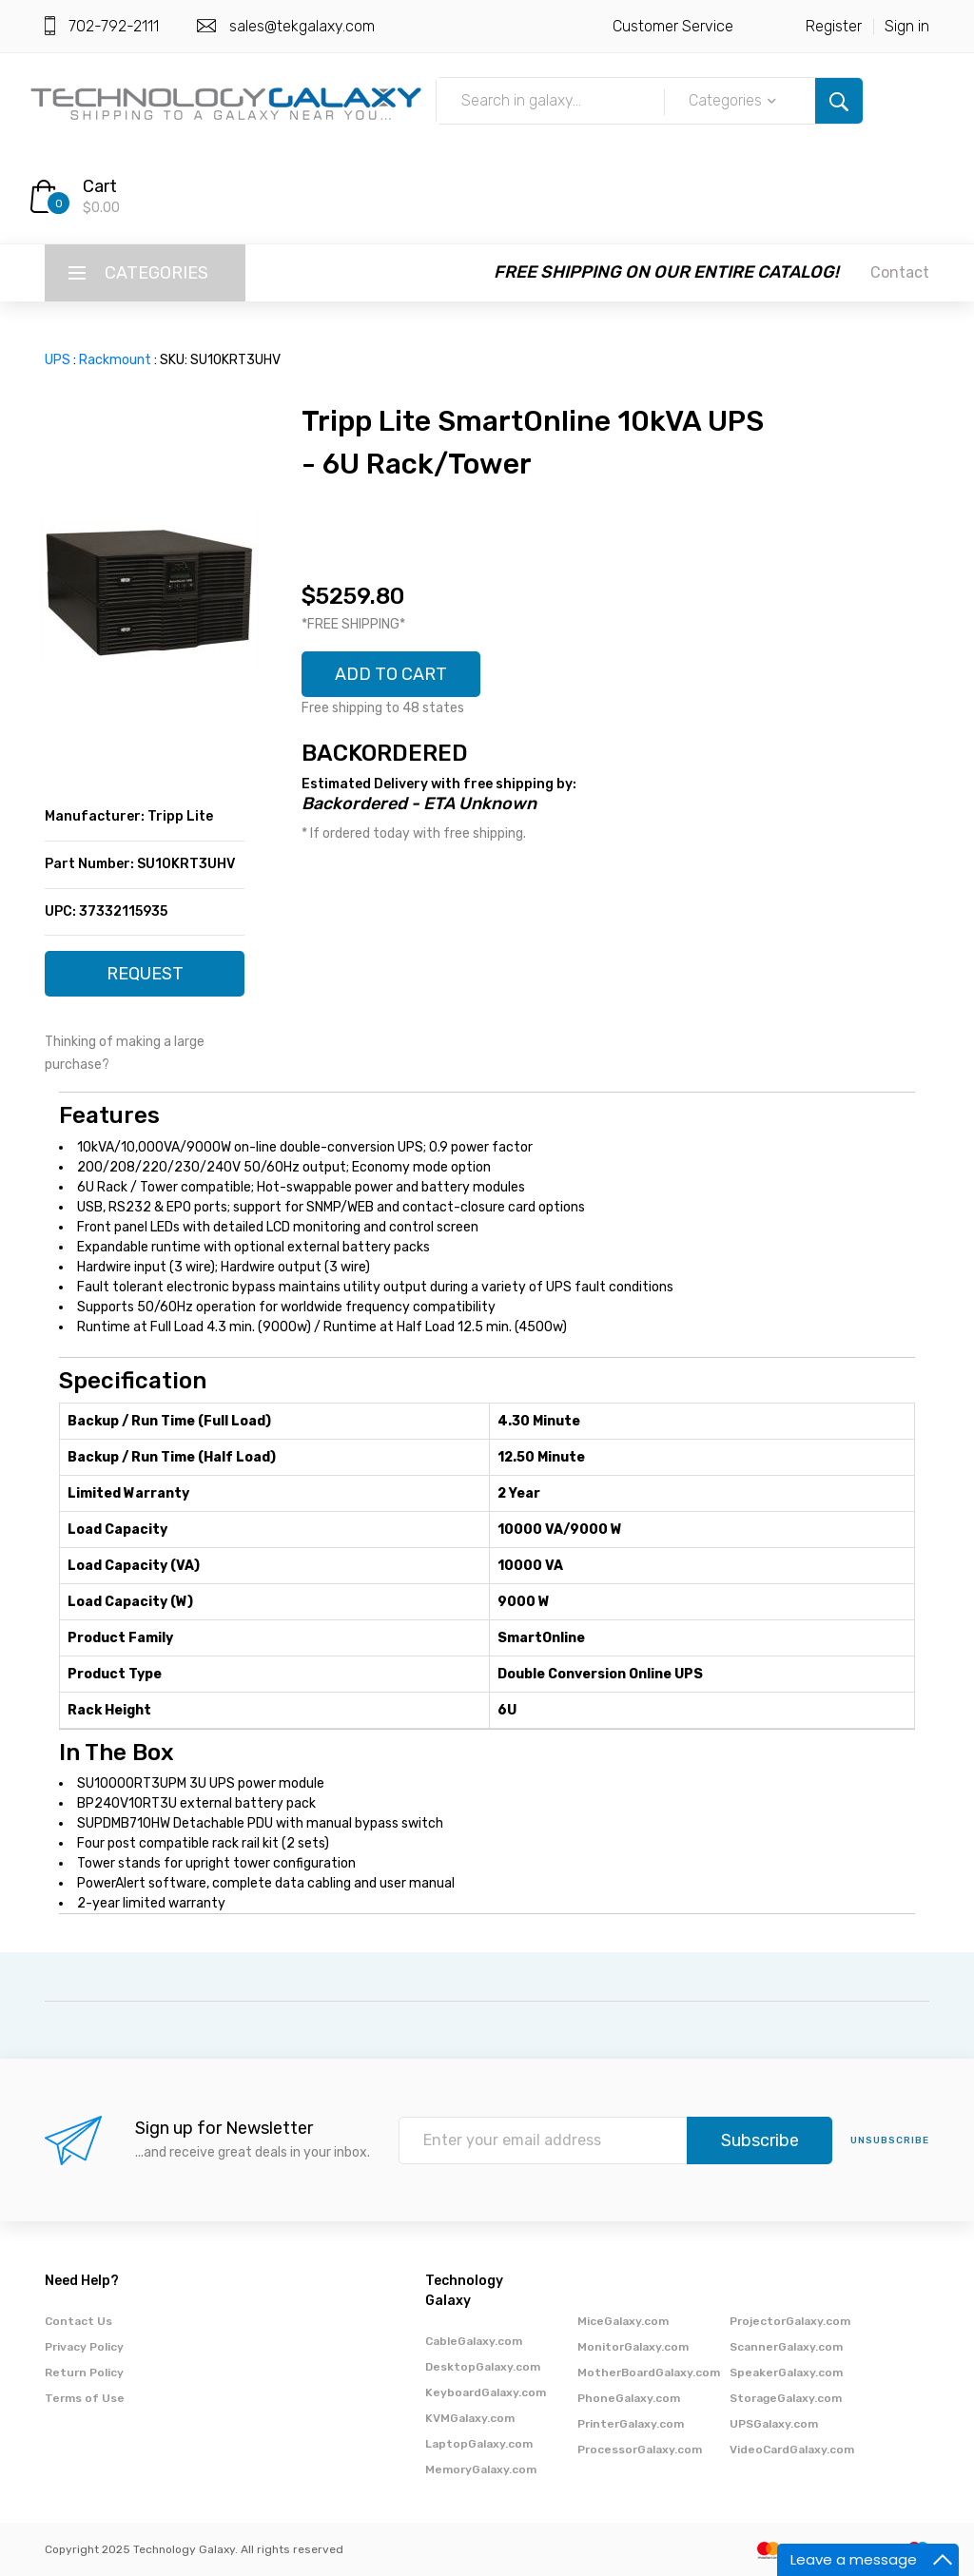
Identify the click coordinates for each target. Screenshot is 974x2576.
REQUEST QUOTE (145, 980)
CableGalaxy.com (473, 2341)
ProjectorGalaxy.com (790, 2321)
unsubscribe (889, 2140)
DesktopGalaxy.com (482, 2366)
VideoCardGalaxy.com (792, 2449)
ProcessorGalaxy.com (639, 2449)
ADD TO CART (391, 674)
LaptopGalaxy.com (479, 2443)
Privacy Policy (84, 2346)
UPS (57, 360)
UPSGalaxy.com (774, 2424)
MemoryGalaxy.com (480, 2469)
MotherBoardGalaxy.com (648, 2372)
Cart (100, 186)
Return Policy (84, 2372)
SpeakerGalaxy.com (786, 2372)
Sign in (907, 26)
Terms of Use (85, 2398)
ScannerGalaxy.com (786, 2346)
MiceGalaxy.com (623, 2321)
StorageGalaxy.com (786, 2398)
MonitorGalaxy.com (633, 2346)
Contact (899, 272)
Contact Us (78, 2321)
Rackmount (115, 360)
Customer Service (673, 26)
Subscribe (760, 2140)
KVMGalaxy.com (470, 2418)
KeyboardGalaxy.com (485, 2392)
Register (834, 26)
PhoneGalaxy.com (628, 2398)
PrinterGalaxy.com (630, 2424)
